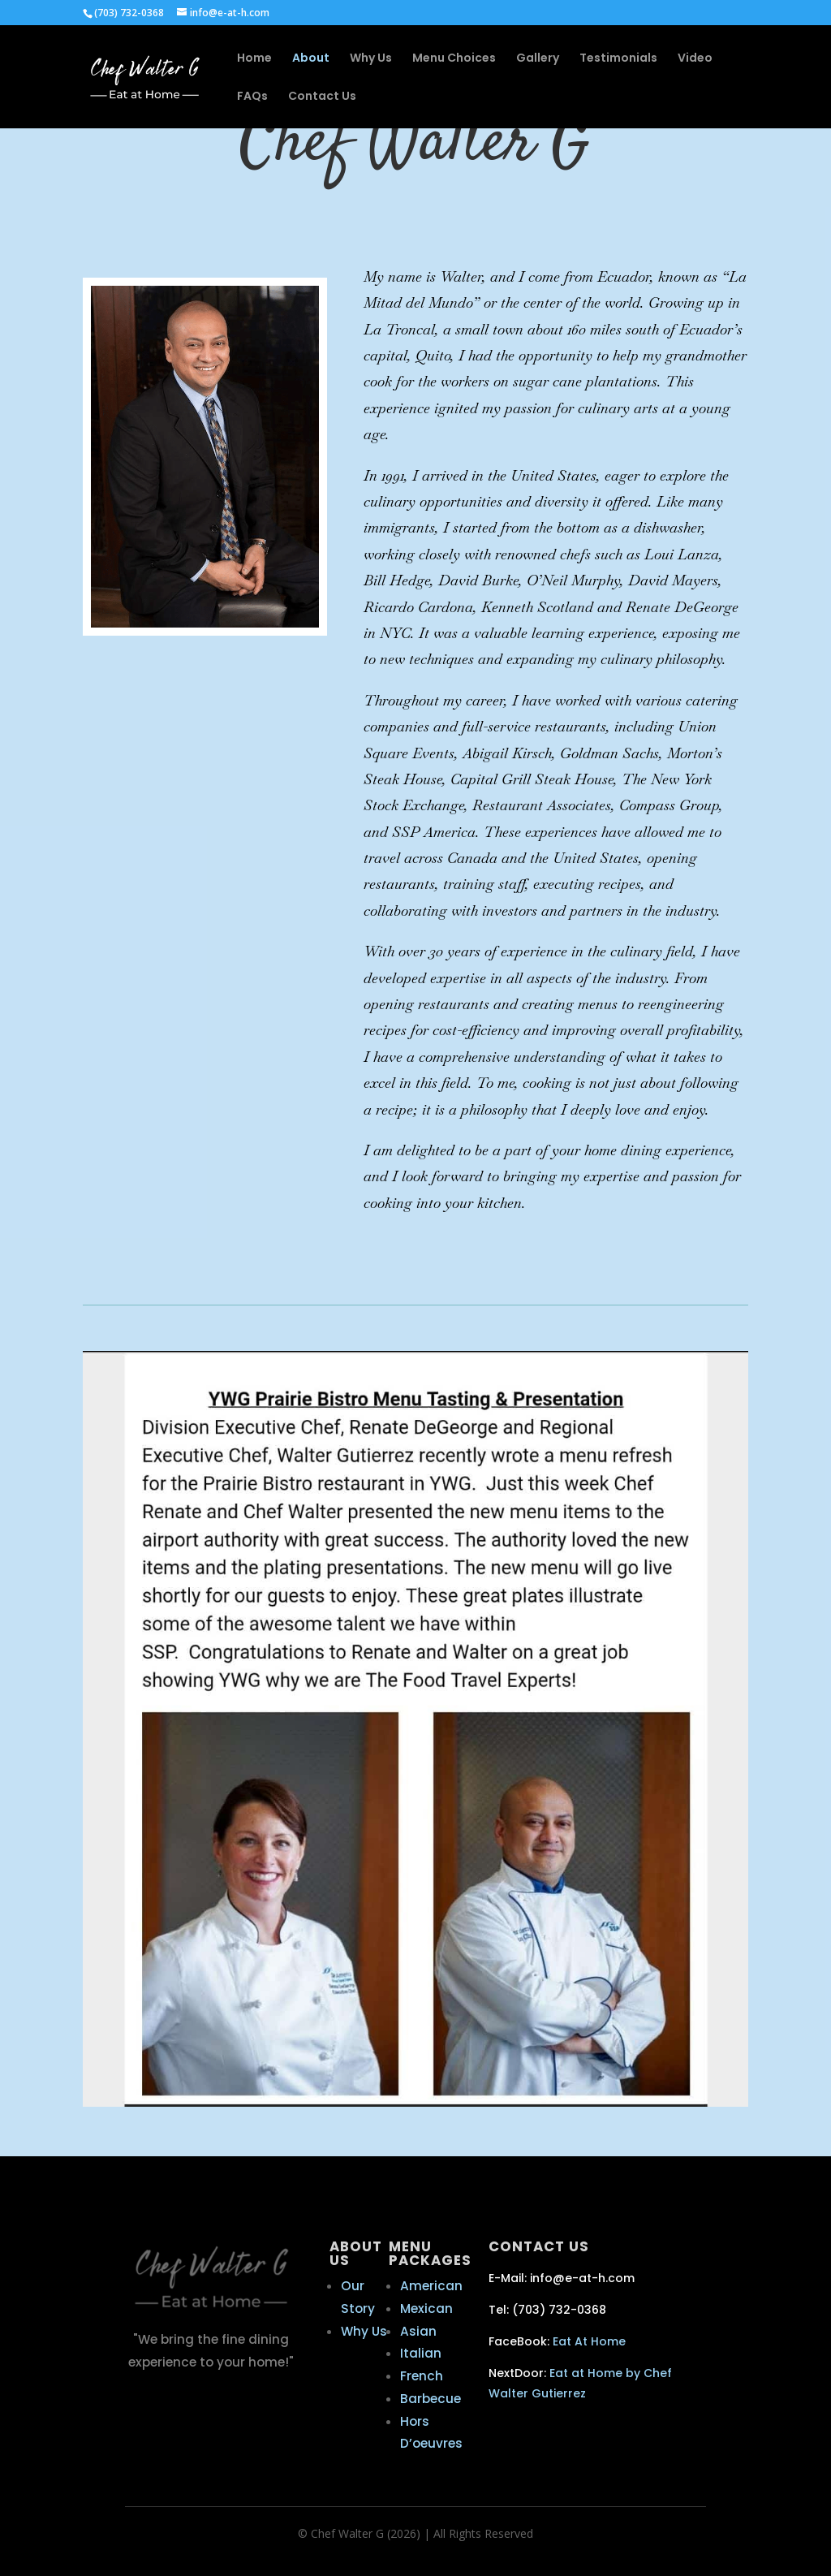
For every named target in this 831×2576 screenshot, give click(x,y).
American (431, 2285)
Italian (420, 2353)
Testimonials (618, 59)
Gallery (537, 59)
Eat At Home (589, 2341)
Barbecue (430, 2398)
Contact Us (322, 97)
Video (695, 59)
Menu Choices (454, 59)
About (310, 59)
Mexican (426, 2308)
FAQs (252, 97)
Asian (418, 2331)
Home (254, 59)
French (421, 2375)
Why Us (371, 59)
